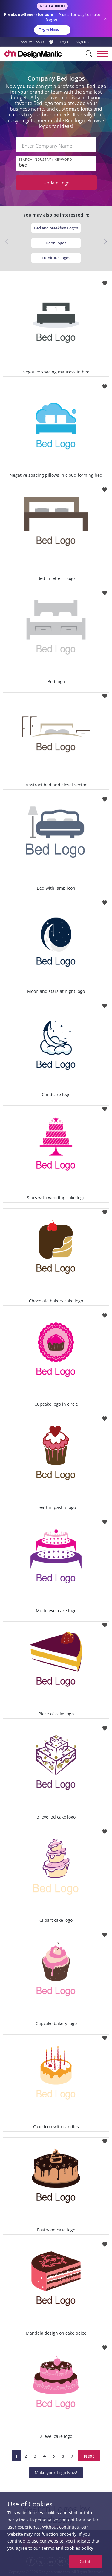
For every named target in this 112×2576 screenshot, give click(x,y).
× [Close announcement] (105, 19)
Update (56, 183)
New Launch (52, 6)
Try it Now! (52, 30)
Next (89, 2456)
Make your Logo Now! (56, 2472)
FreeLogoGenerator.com (28, 14)
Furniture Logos (56, 257)
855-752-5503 (32, 41)
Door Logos (56, 243)
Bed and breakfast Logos (56, 228)
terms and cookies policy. (68, 2548)
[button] (105, 242)
